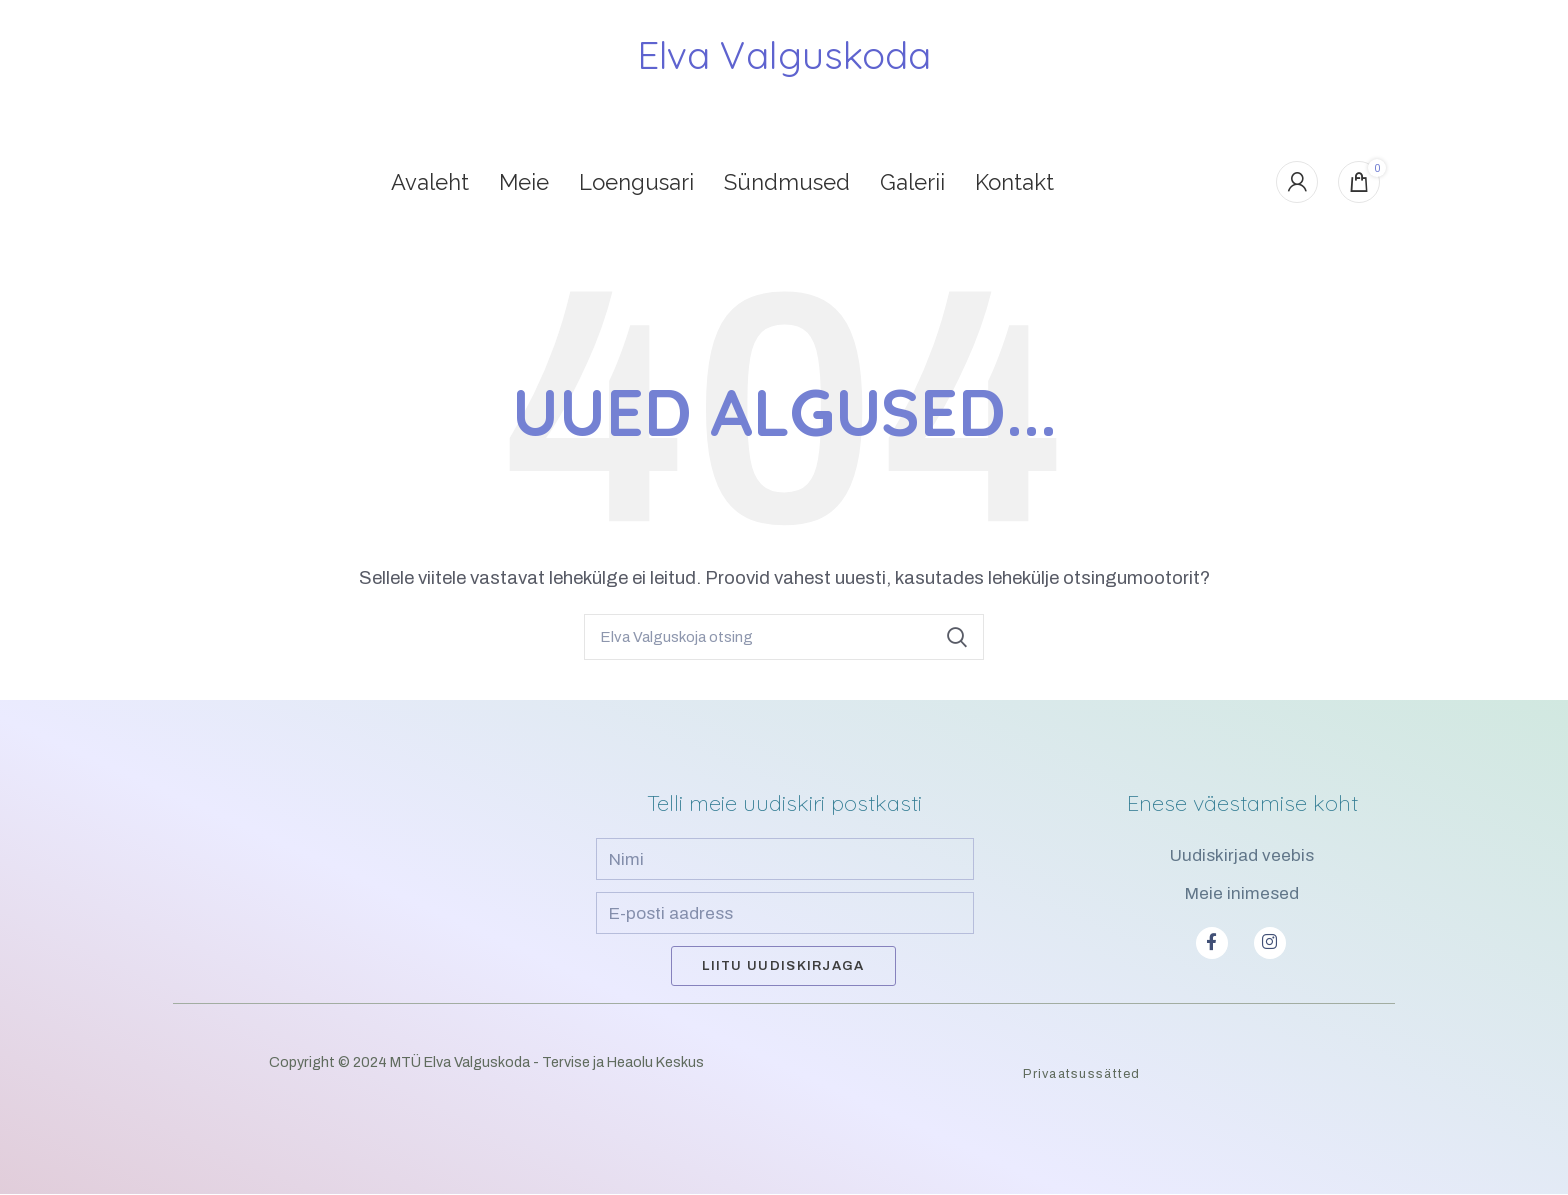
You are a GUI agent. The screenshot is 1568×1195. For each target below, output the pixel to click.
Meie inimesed (1242, 893)
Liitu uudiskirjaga (783, 967)
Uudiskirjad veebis (1242, 856)
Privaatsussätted (1081, 1075)
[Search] (784, 637)
